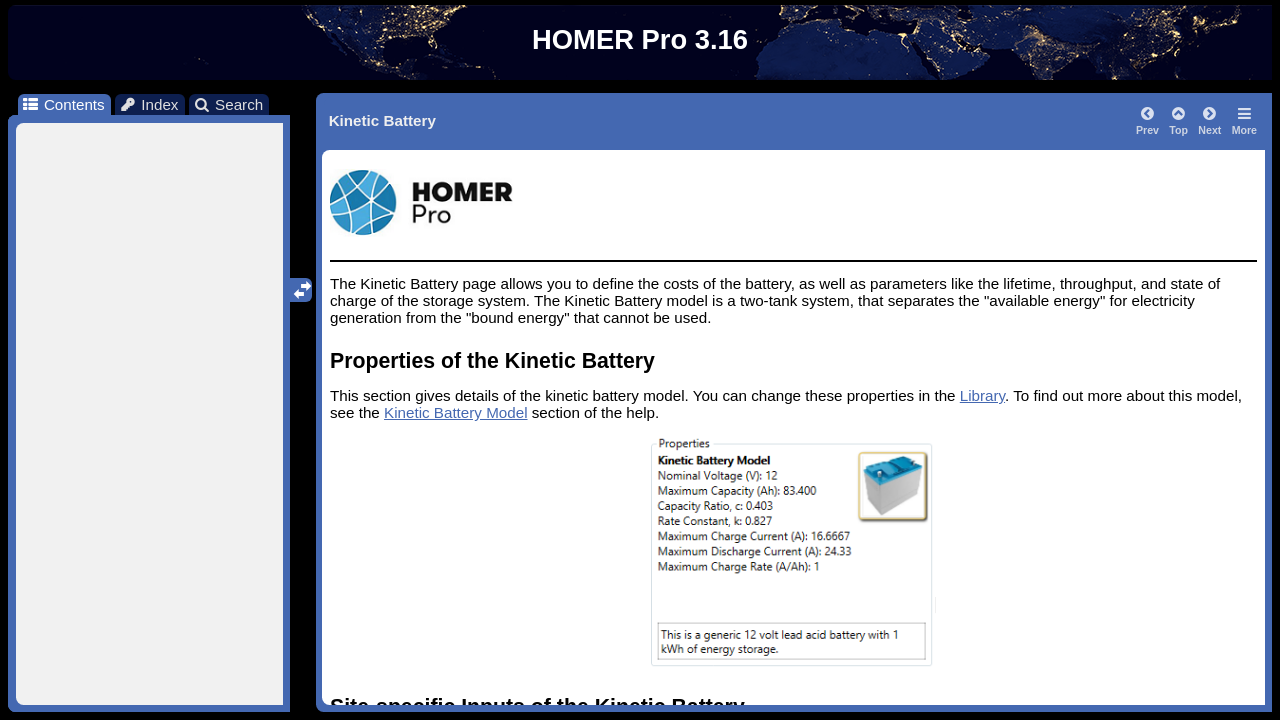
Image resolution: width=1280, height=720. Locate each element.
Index (149, 104)
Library (982, 395)
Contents (62, 104)
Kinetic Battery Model (456, 412)
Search (228, 104)
